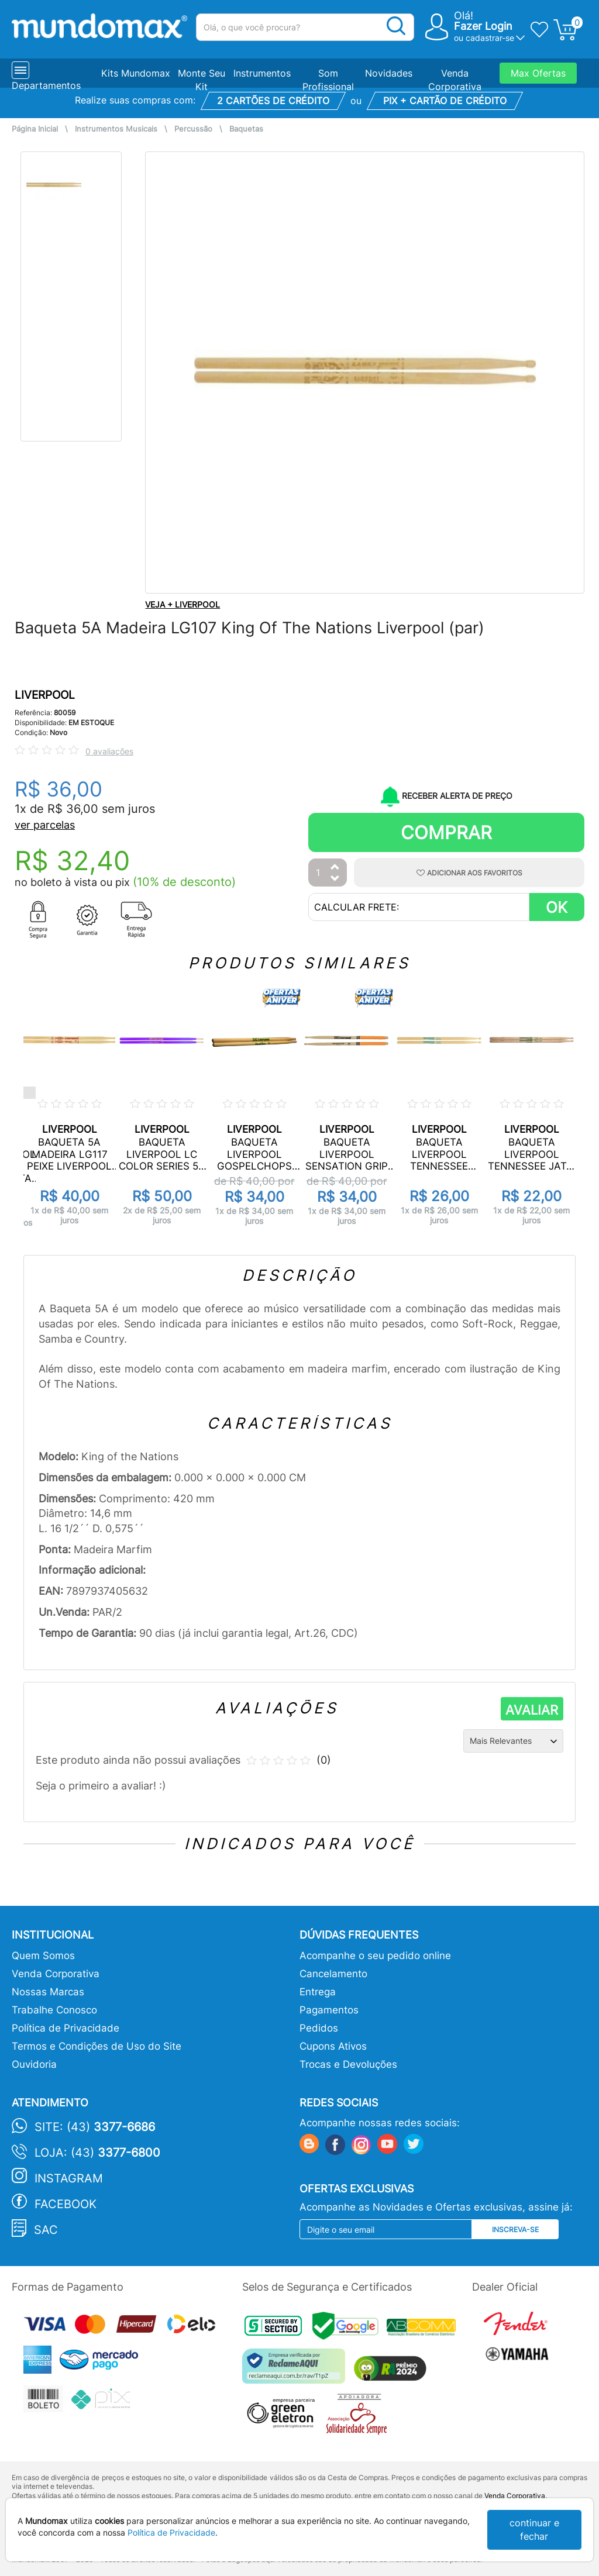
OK (556, 907)
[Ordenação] (513, 1741)
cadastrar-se (490, 38)
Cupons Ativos (333, 2046)
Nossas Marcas (48, 1992)
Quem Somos (43, 1955)
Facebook (66, 2204)
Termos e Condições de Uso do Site (96, 2046)
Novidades (388, 73)
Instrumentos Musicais (116, 129)
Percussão (193, 129)
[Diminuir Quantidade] (335, 879)
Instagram (69, 2178)
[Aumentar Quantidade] (335, 867)
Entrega (318, 1992)
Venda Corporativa (55, 1974)
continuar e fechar (534, 2529)
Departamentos (46, 85)
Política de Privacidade (65, 2028)
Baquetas (246, 129)
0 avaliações (109, 751)
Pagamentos (329, 2010)
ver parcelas (45, 825)
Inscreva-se (515, 2229)
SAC (46, 2230)
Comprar (446, 832)
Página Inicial (35, 129)
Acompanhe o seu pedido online (375, 1955)
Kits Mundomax (135, 73)
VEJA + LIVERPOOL (182, 604)
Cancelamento (333, 1974)
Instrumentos (262, 73)
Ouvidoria (34, 2064)
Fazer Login (483, 26)
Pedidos (319, 2028)
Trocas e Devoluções (348, 2064)
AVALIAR (531, 1710)
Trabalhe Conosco (54, 2010)
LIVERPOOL (45, 695)
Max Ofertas (538, 73)
